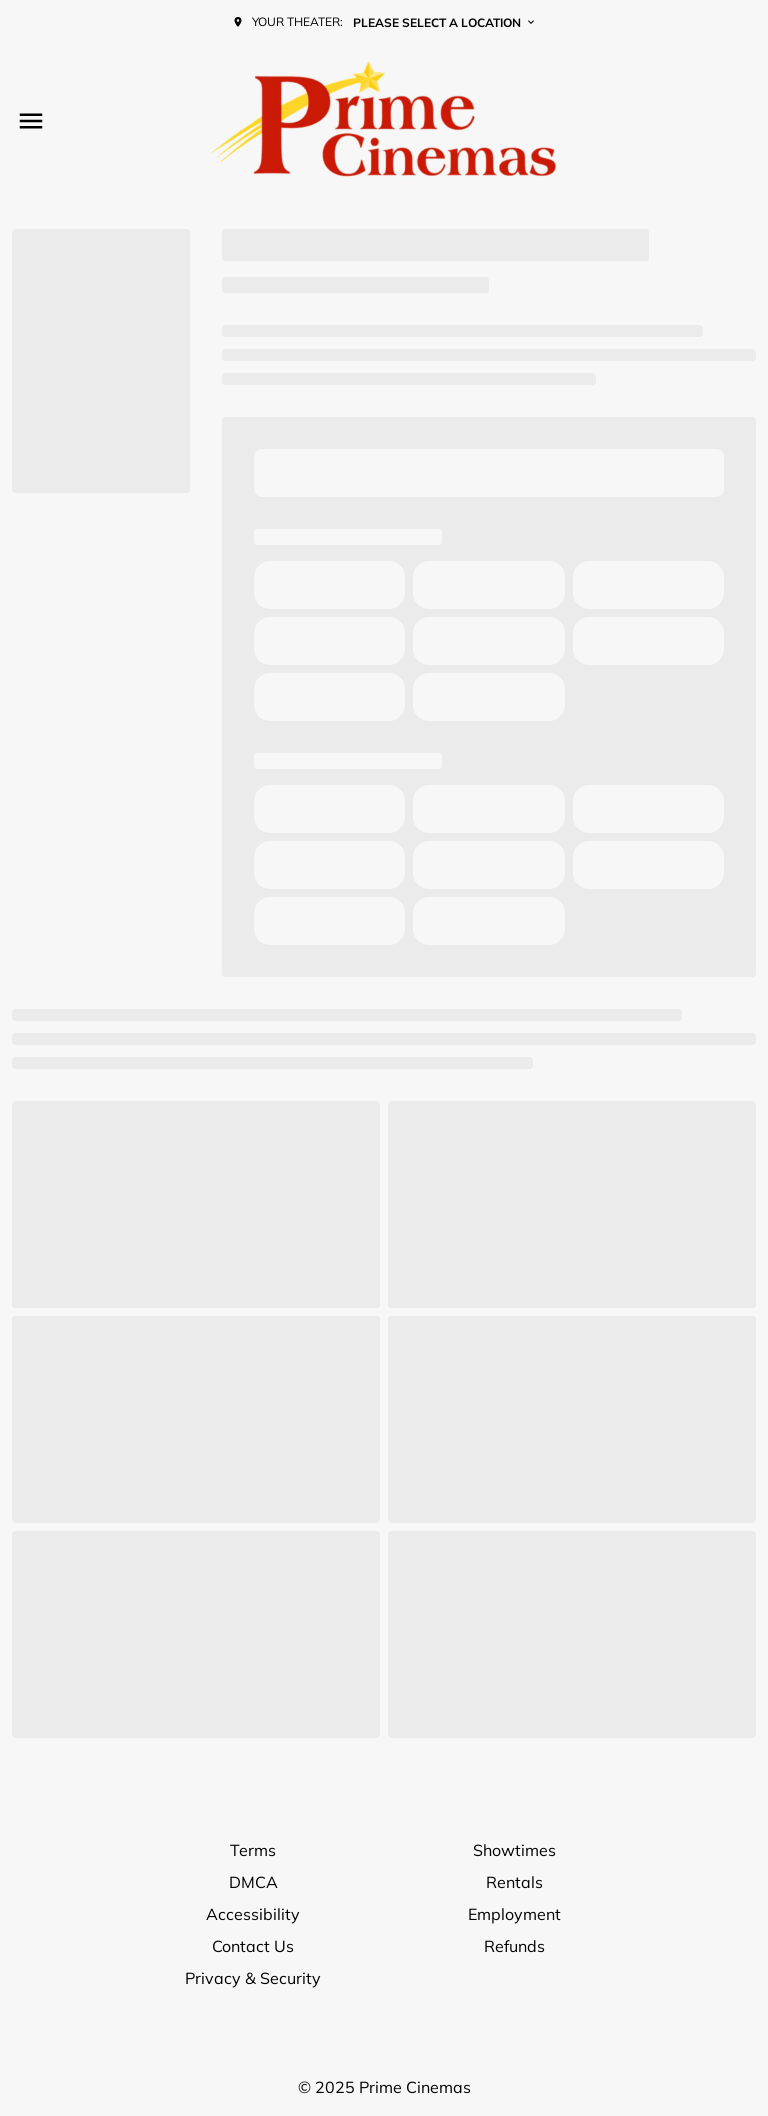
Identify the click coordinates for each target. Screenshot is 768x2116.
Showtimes (514, 1850)
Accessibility (253, 1914)
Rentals (514, 1882)
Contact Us (253, 1946)
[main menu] (31, 121)
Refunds (514, 1946)
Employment (514, 1914)
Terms (253, 1850)
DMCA (253, 1882)
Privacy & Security (253, 1978)
